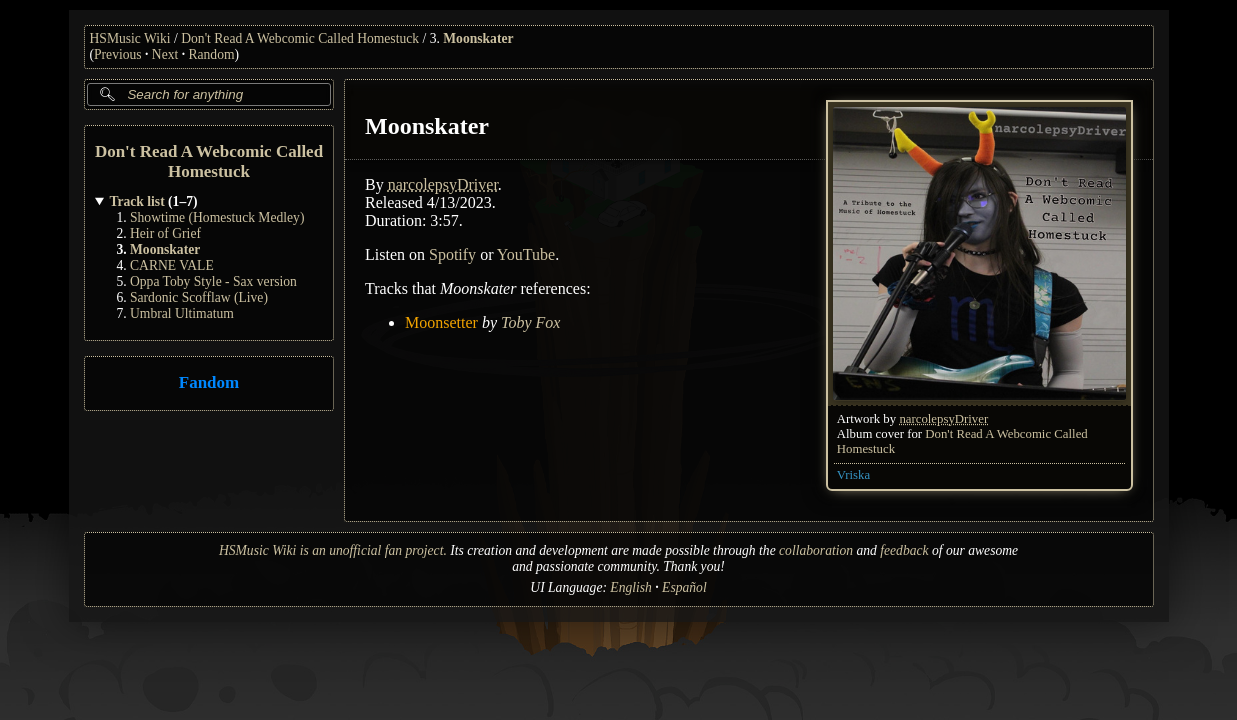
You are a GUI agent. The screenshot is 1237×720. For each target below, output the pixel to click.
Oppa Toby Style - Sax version (213, 281)
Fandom (208, 383)
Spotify (452, 254)
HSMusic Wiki (130, 38)
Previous (118, 54)
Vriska (852, 475)
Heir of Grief (165, 233)
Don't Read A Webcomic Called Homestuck (300, 38)
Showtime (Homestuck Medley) (217, 217)
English (631, 587)
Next (165, 54)
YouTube (525, 254)
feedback (904, 550)
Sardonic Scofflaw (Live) (199, 297)
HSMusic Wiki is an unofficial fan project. (333, 550)
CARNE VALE (172, 265)
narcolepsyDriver (943, 419)
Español (684, 587)
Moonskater (478, 38)
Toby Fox (529, 322)
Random (211, 54)
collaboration (816, 550)
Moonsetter (441, 322)
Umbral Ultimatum (182, 313)
